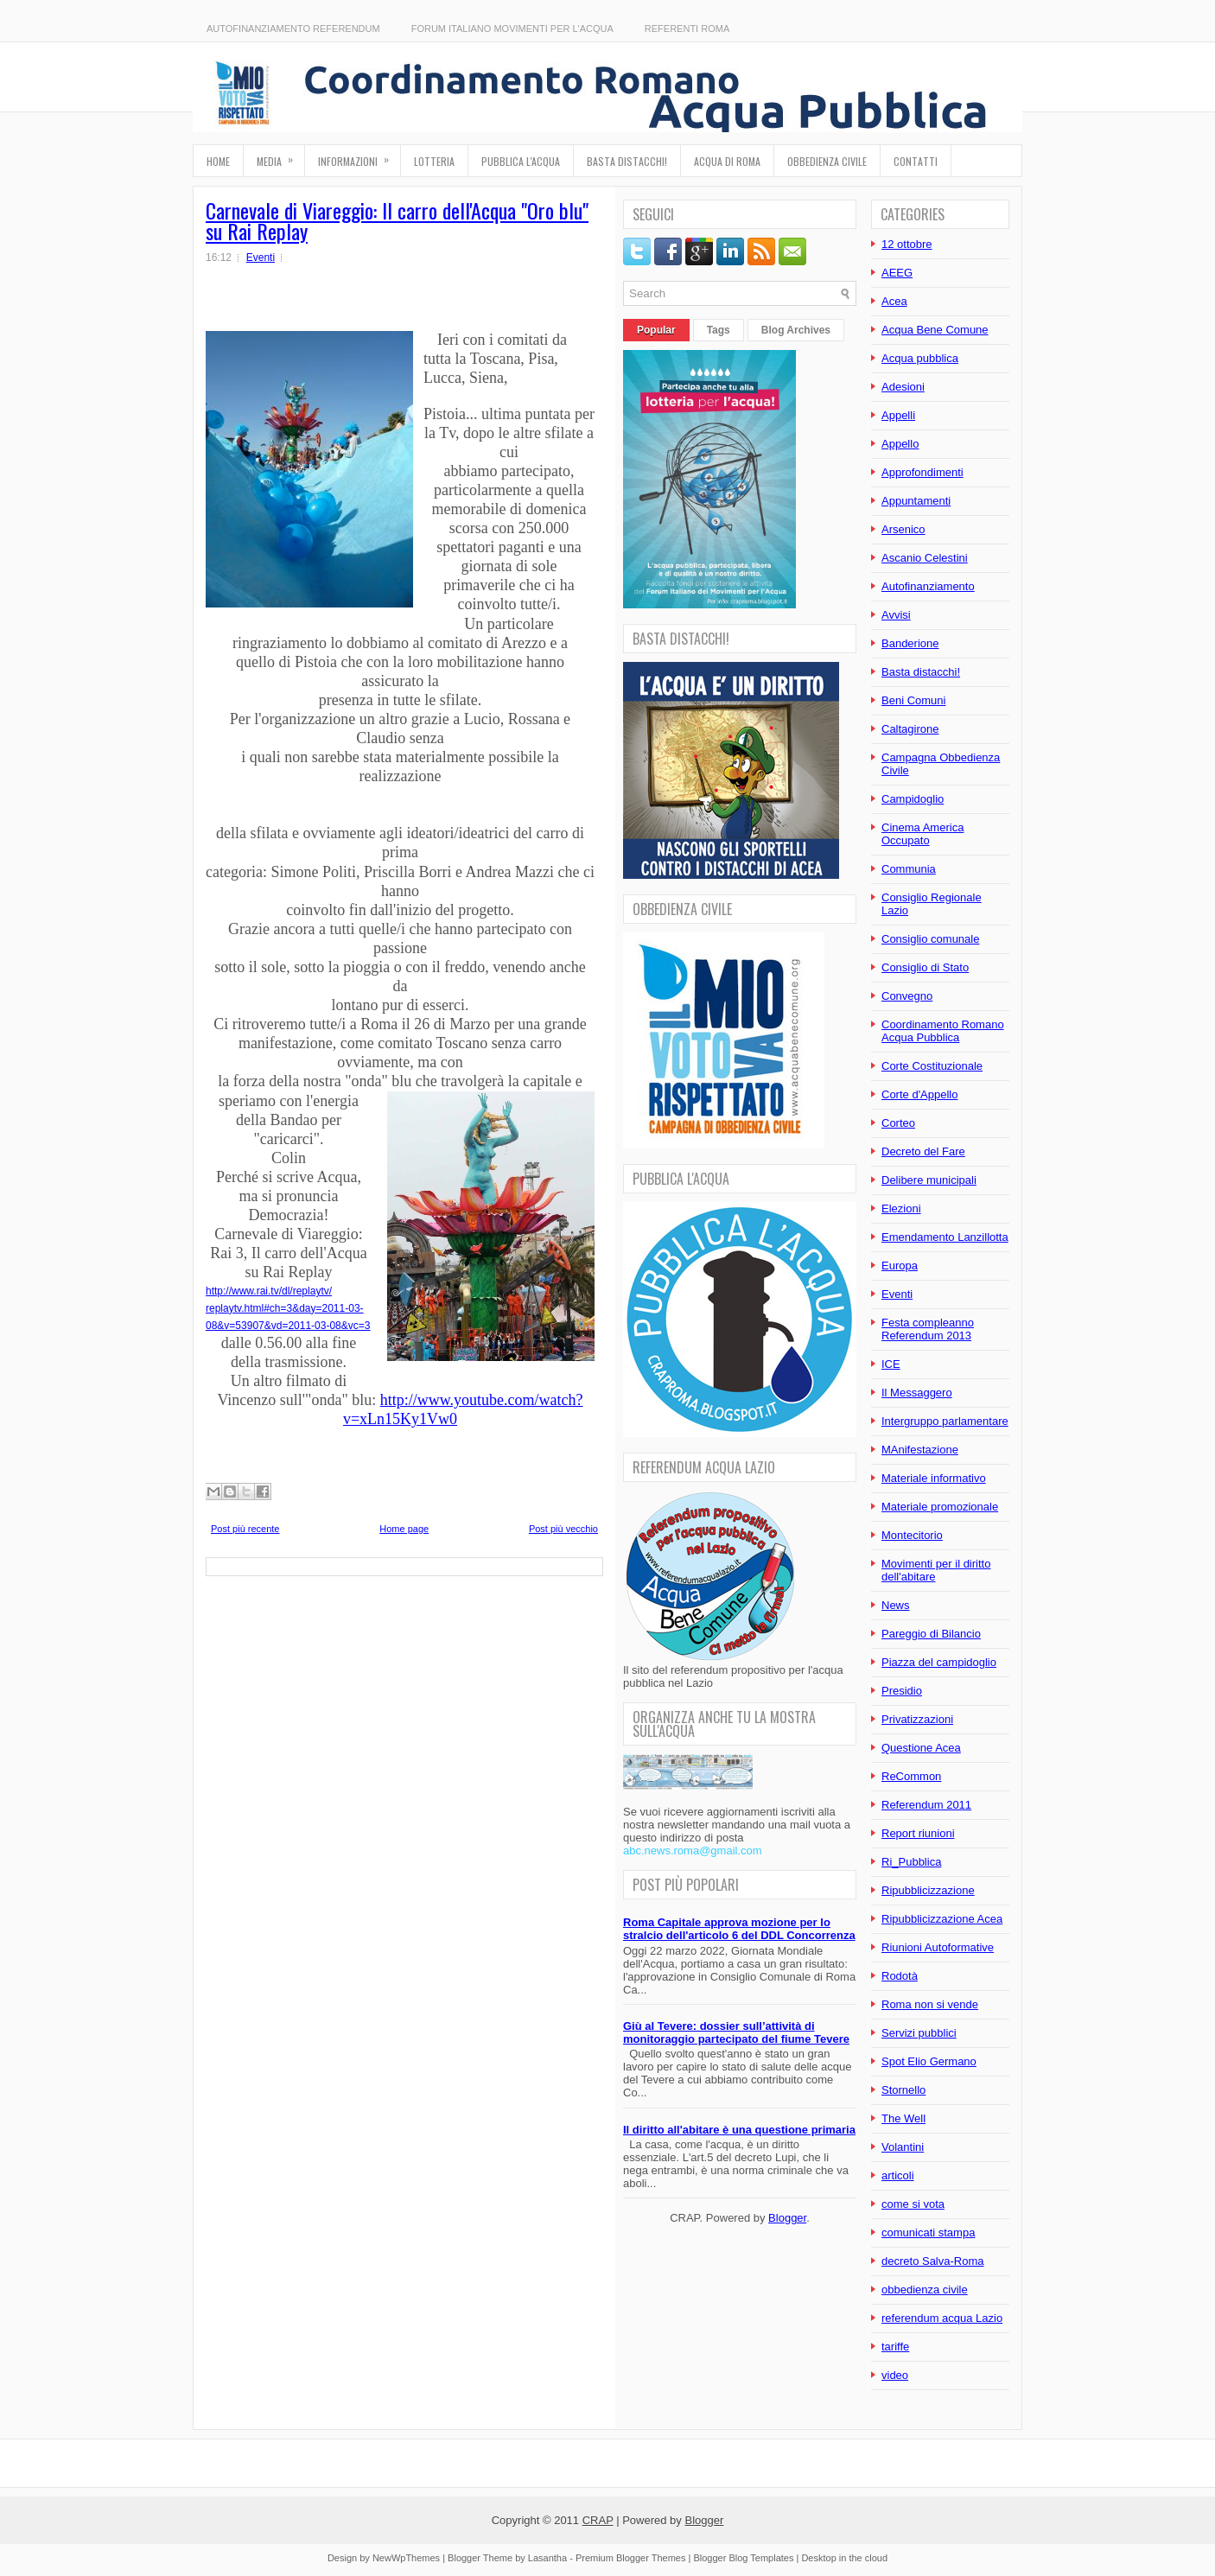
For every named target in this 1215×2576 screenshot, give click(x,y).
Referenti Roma (687, 28)
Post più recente (245, 1528)
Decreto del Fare (923, 1151)
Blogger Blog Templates (743, 2558)
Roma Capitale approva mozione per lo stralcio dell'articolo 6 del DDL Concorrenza (739, 1929)
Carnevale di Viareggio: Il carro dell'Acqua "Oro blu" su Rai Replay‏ (397, 220)
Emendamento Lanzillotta (944, 1237)
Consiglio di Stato (925, 967)
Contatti (916, 161)
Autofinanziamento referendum (293, 28)
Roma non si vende (929, 2004)
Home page (404, 1528)
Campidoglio (912, 798)
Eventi (260, 257)
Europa (899, 1265)
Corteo (898, 1122)
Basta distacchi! (627, 161)
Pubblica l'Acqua (520, 161)
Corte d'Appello (919, 1094)
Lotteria (434, 161)
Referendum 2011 (926, 1804)
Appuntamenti (916, 500)
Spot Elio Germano (928, 2061)
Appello (900, 443)
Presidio (901, 1690)
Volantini (902, 2146)
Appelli (898, 415)
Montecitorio (912, 1535)
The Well (903, 2118)
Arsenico (903, 529)
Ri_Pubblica (911, 1861)
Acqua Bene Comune (935, 329)
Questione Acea (921, 1747)
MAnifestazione (919, 1449)
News (895, 1605)
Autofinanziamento (928, 586)
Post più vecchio (563, 1528)
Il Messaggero (916, 1392)
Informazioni (359, 157)
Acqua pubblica (919, 358)
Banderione (910, 643)
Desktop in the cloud (844, 2558)
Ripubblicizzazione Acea (941, 1918)
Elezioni (901, 1208)
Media (280, 157)
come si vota (913, 2204)
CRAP (598, 2520)
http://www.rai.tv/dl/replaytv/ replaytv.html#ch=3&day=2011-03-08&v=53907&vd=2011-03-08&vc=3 (288, 1308)
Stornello (903, 2089)
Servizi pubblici (919, 2032)
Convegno (906, 995)
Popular (656, 330)
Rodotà (899, 1975)
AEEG (897, 272)
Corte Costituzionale (932, 1065)
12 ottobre (906, 244)
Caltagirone (910, 728)
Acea (894, 301)
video (894, 2375)
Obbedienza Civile (827, 161)
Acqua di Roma (727, 161)
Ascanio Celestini (924, 557)
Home (218, 161)
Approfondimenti (922, 472)
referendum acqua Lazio (941, 2318)
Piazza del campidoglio (938, 1662)
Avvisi (896, 614)
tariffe (895, 2346)
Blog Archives (795, 330)
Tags (718, 330)
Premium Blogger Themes (631, 2558)
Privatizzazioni (917, 1719)
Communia (908, 868)
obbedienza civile (924, 2289)
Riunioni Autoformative (937, 1947)
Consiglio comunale (930, 938)
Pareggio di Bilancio (931, 1633)
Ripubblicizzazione (928, 1890)
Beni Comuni (913, 700)
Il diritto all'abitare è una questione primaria (739, 2129)
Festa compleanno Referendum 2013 (927, 1329)
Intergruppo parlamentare (944, 1421)
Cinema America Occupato (922, 834)
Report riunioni (918, 1833)
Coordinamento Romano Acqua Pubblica (942, 1031)
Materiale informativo (933, 1478)
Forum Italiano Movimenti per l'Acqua (512, 28)
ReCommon (911, 1776)
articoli (897, 2175)
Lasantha (547, 2558)
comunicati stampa (928, 2232)
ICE (890, 1364)
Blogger (787, 2217)
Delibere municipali (928, 1180)
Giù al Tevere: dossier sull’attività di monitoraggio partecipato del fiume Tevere (736, 2032)
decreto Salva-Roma (932, 2261)
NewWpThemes (406, 2558)
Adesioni (903, 386)
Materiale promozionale (939, 1506)
